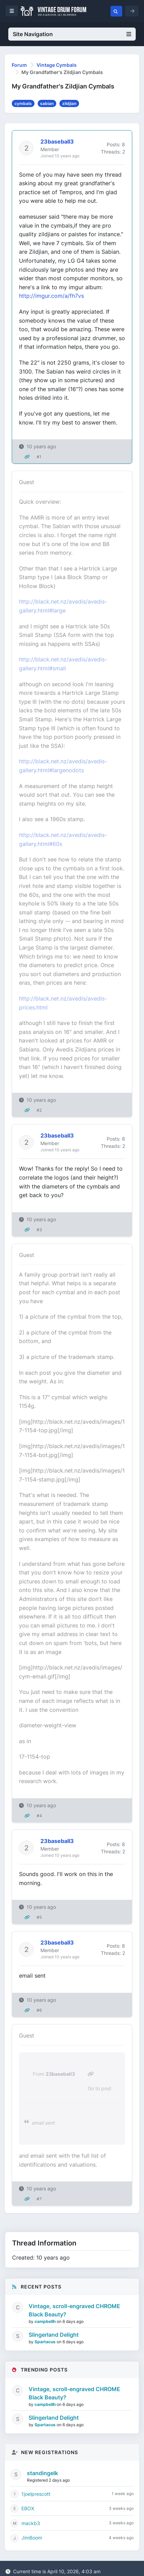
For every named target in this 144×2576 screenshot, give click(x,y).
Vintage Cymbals (57, 65)
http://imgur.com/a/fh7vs (51, 295)
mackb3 (30, 2523)
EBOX (27, 2508)
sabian (47, 103)
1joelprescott (35, 2494)
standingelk (42, 2473)
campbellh (46, 2321)
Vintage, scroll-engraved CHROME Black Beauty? (74, 2310)
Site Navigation (72, 34)
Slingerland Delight (54, 2334)
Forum (19, 65)
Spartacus (46, 2341)
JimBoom (31, 2538)
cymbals (23, 103)
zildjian (69, 103)
